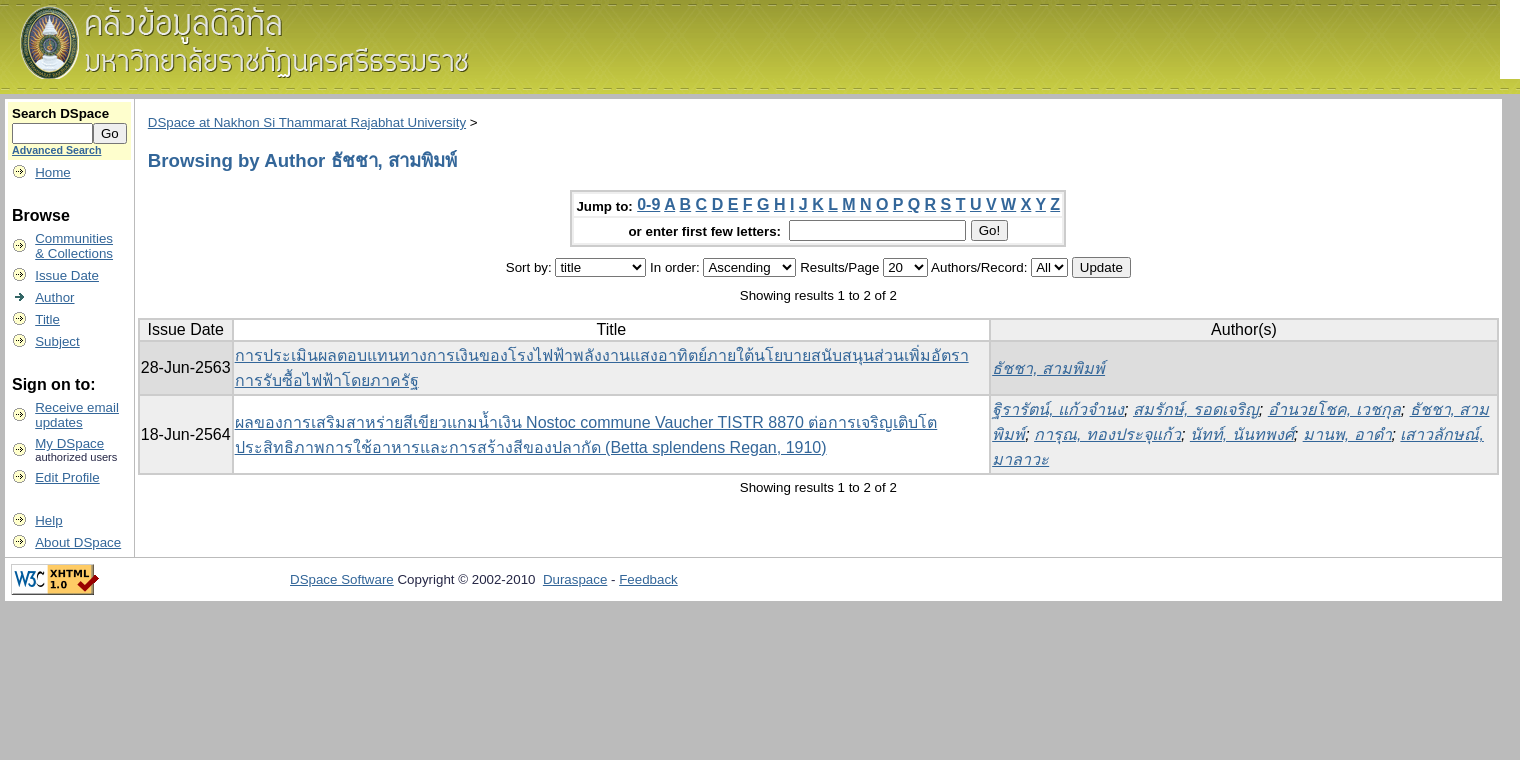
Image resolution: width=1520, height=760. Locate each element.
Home (53, 172)
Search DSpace (60, 113)
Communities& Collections (74, 246)
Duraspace (575, 579)
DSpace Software (342, 579)
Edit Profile (67, 477)
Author (54, 297)
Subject (57, 341)
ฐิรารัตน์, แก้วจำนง (1058, 409)
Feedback (648, 579)
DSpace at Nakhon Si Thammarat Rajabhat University (307, 122)
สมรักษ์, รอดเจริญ (1196, 409)
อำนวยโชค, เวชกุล (1334, 409)
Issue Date (67, 275)
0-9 (648, 204)
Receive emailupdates (77, 415)
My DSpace (69, 443)
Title (47, 319)
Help (48, 520)
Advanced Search (56, 150)
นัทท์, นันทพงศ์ (1242, 434)
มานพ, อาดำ (1347, 434)
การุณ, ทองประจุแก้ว (1107, 434)
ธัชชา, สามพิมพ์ (1048, 368)
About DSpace (78, 542)
